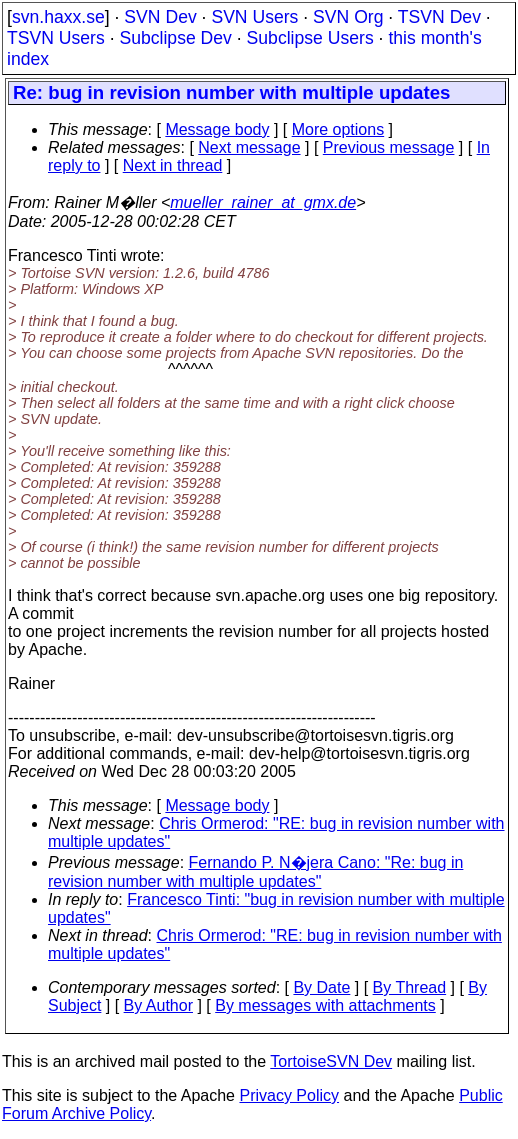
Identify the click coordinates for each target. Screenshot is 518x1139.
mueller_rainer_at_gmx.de (263, 202)
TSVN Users (56, 38)
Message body (217, 129)
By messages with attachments (325, 1005)
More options (338, 129)
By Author (158, 1005)
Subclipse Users (310, 38)
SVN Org (348, 17)
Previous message (389, 147)
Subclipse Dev (175, 38)
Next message (249, 147)
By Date (321, 987)
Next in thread (173, 165)
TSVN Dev (439, 17)
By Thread (410, 987)
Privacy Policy (289, 1095)
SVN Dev (160, 17)
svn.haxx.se (58, 17)
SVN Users (254, 17)
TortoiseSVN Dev (331, 1061)
